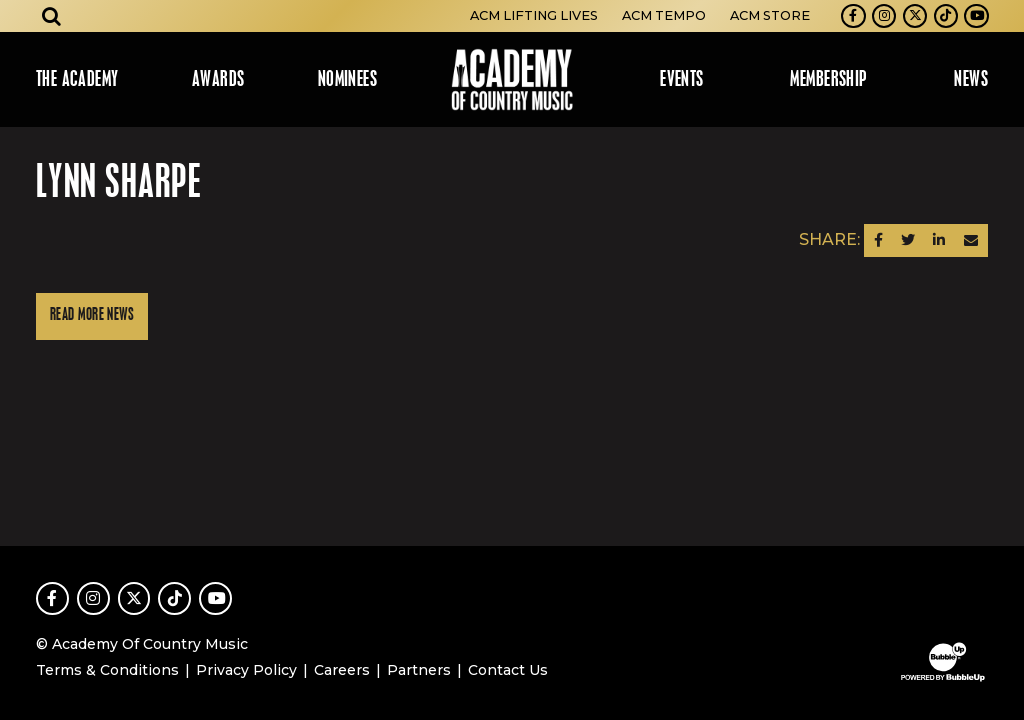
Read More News (92, 315)
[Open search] (52, 16)
